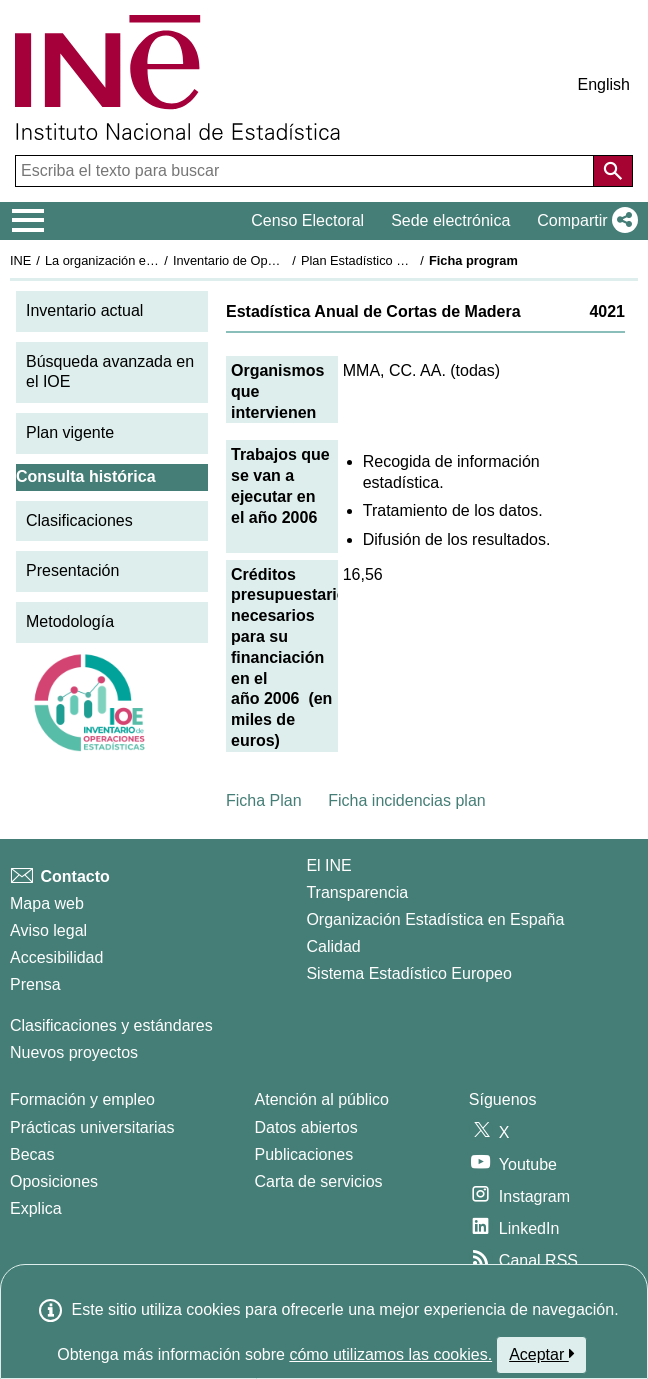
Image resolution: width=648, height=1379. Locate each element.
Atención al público (322, 1099)
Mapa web (47, 903)
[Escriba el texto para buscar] (306, 171)
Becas (32, 1154)
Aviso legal (48, 930)
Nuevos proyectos (74, 1052)
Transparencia (357, 892)
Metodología (70, 621)
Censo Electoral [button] (307, 220)
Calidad (333, 946)
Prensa (35, 984)
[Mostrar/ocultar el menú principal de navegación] (28, 221)
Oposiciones (54, 1181)
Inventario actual (84, 310)
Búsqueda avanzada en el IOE (110, 372)
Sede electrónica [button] (450, 220)
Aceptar (541, 1354)
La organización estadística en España (155, 260)
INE (20, 260)
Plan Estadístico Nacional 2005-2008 (406, 260)
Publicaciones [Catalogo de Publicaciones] (304, 1154)
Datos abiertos (306, 1127)
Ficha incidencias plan (406, 800)
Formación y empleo (82, 1099)
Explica (36, 1208)
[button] (583, 221)
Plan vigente (70, 432)
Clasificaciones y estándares (111, 1025)
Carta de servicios (319, 1181)
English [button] (604, 84)
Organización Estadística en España (435, 919)
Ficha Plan (264, 800)
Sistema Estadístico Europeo (408, 973)
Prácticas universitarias (92, 1127)
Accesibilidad (56, 957)
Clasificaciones (79, 520)
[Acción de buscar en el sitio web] (613, 171)
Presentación (72, 570)
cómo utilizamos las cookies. (390, 1354)
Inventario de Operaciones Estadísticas (284, 260)
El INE (328, 865)
